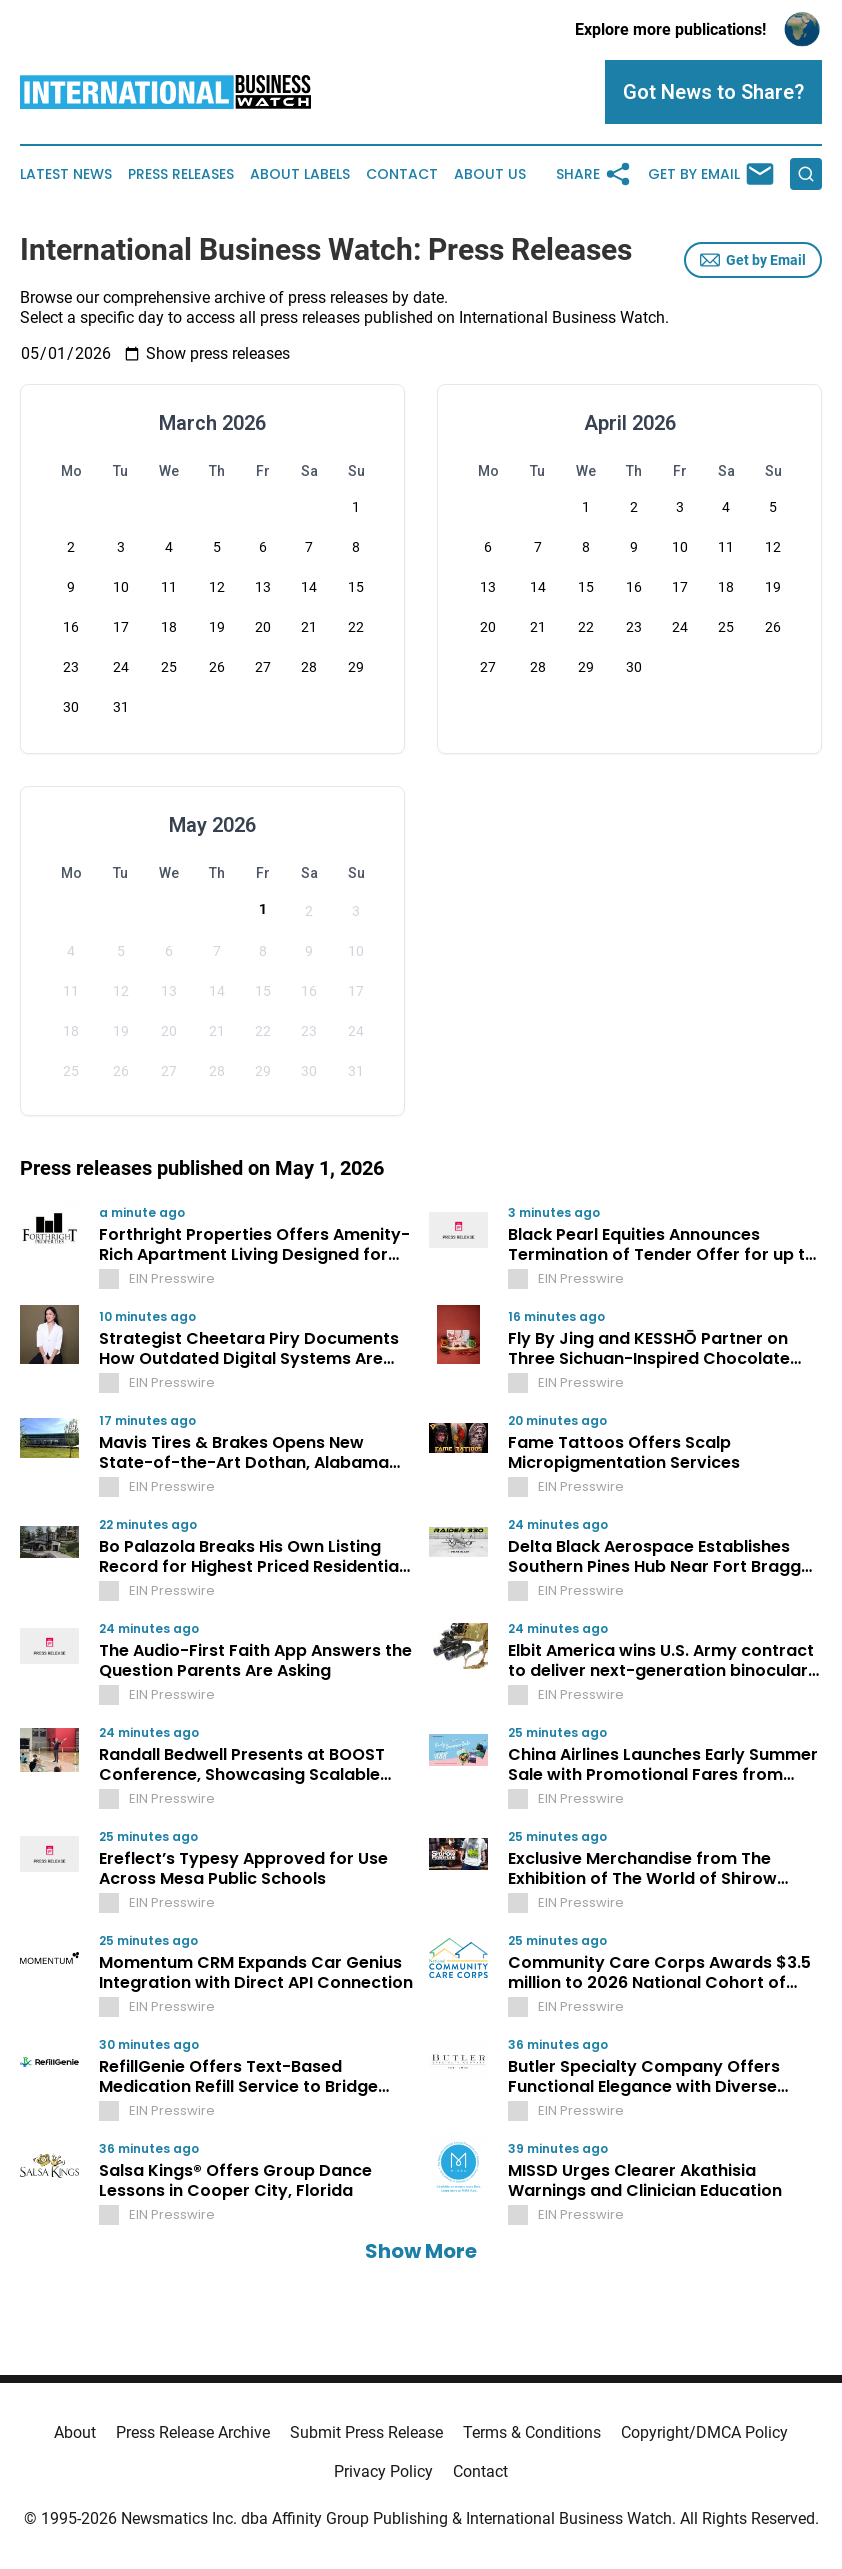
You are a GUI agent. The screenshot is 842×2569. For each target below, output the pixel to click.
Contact (402, 174)
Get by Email (753, 260)
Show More (421, 2251)
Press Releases (181, 174)
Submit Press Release (366, 2432)
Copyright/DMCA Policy (704, 2432)
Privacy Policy (383, 2471)
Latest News (66, 174)
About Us (490, 174)
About (75, 2432)
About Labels (300, 174)
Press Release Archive (193, 2432)
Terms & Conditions (532, 2432)
